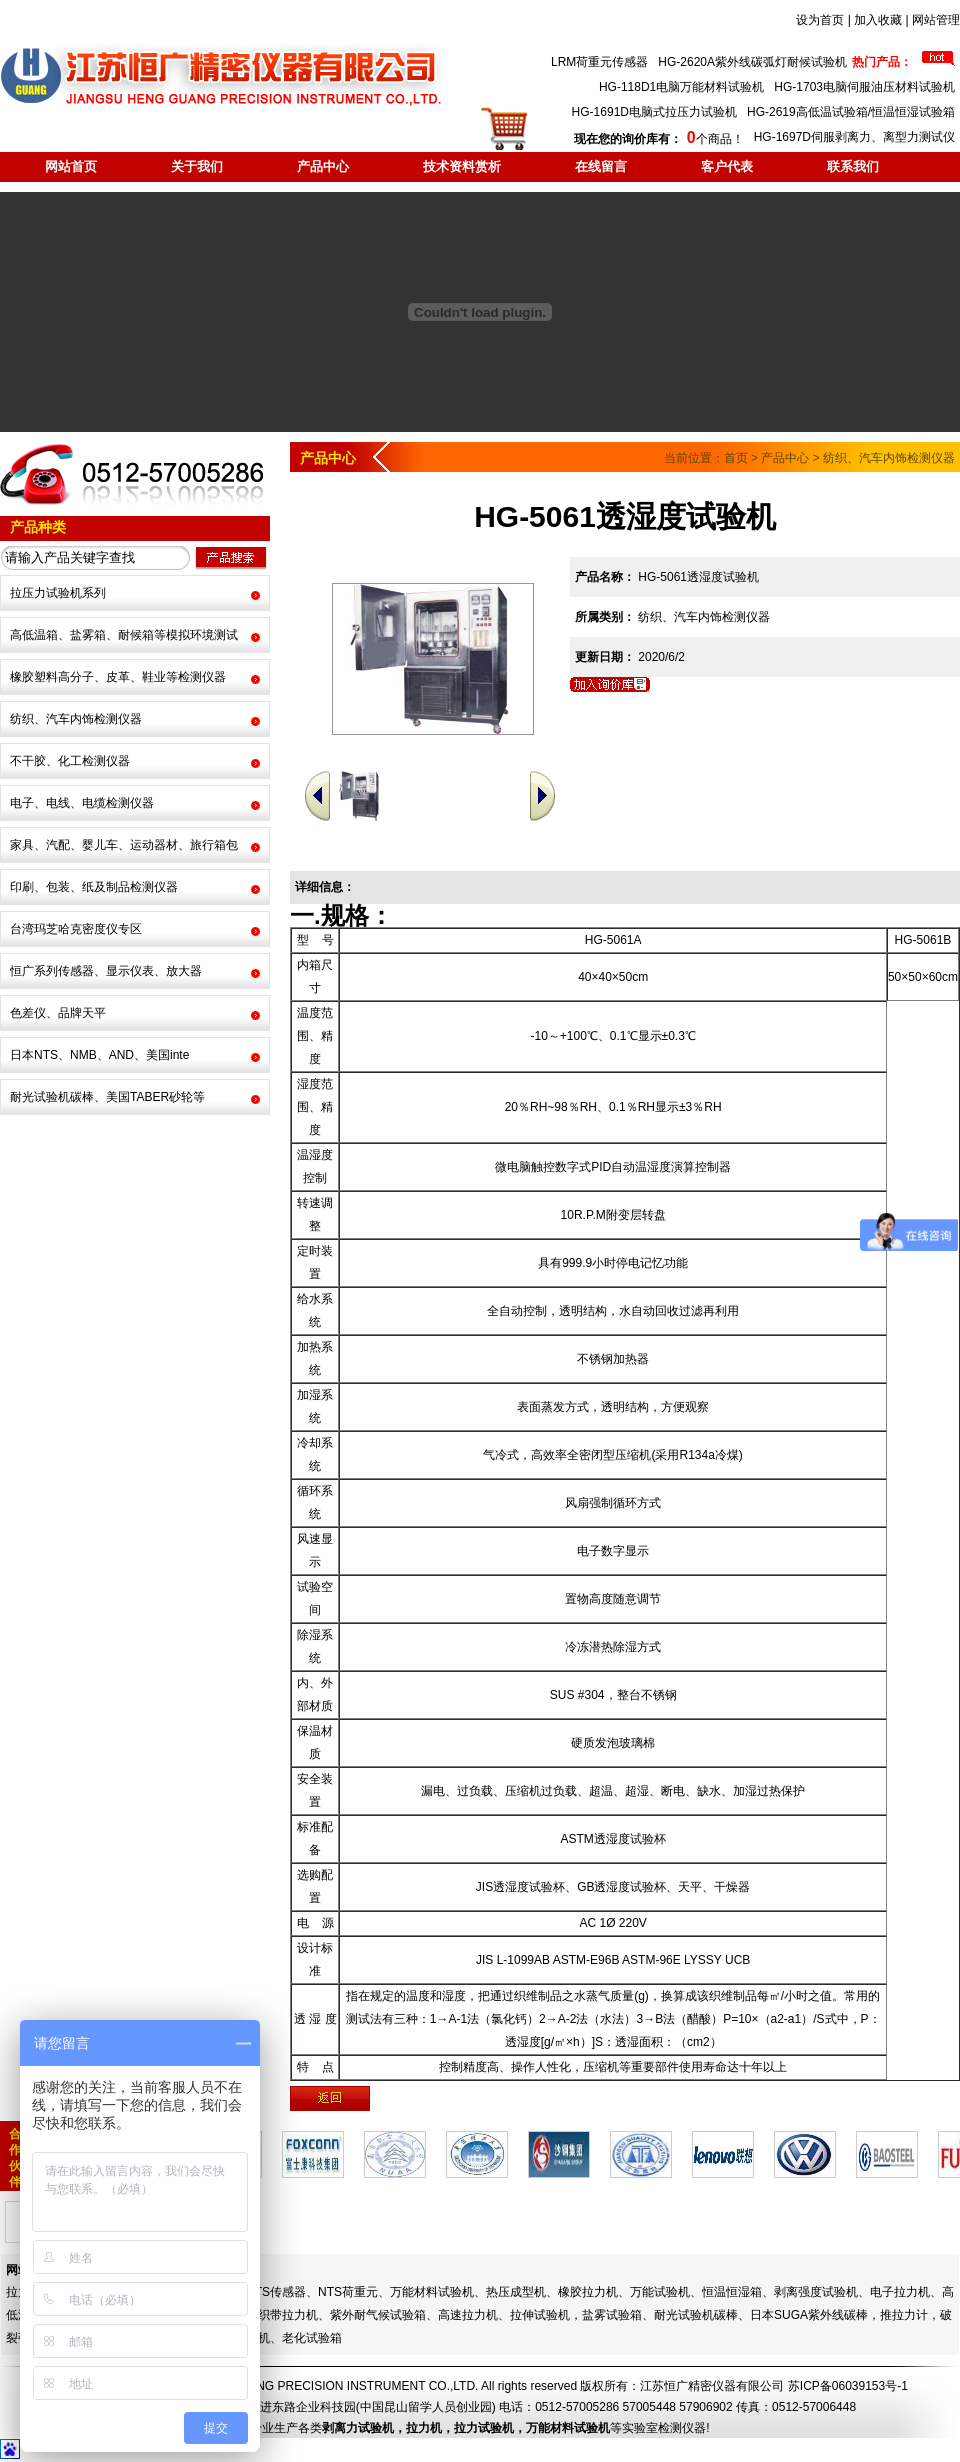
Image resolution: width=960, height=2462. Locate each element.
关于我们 (197, 166)
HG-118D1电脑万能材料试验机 (681, 87)
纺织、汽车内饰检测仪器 (76, 719)
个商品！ (658, 139)
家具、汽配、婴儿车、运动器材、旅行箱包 (124, 845)
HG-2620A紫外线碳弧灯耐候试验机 (752, 62)
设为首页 (820, 20)
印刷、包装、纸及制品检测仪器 (94, 887)
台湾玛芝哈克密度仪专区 (76, 929)
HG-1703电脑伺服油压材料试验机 (864, 87)
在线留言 (601, 166)
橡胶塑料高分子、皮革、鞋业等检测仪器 (118, 677)
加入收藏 (878, 20)
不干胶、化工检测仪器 (70, 761)
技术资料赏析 (462, 166)
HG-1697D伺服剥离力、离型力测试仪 (854, 137)
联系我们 (853, 166)
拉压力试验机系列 (58, 593)
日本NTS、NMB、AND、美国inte (99, 1055)
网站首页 (71, 166)
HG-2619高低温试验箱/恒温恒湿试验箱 (851, 112)
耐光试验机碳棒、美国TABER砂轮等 (107, 1097)
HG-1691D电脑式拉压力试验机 (654, 112)
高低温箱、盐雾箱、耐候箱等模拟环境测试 (124, 635)
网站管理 (936, 20)
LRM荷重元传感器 (599, 62)
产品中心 (323, 166)
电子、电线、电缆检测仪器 (82, 803)
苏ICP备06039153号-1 (848, 2386)
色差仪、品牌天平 (58, 1013)
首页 (736, 458)
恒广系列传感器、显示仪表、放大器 (106, 971)
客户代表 (727, 166)
